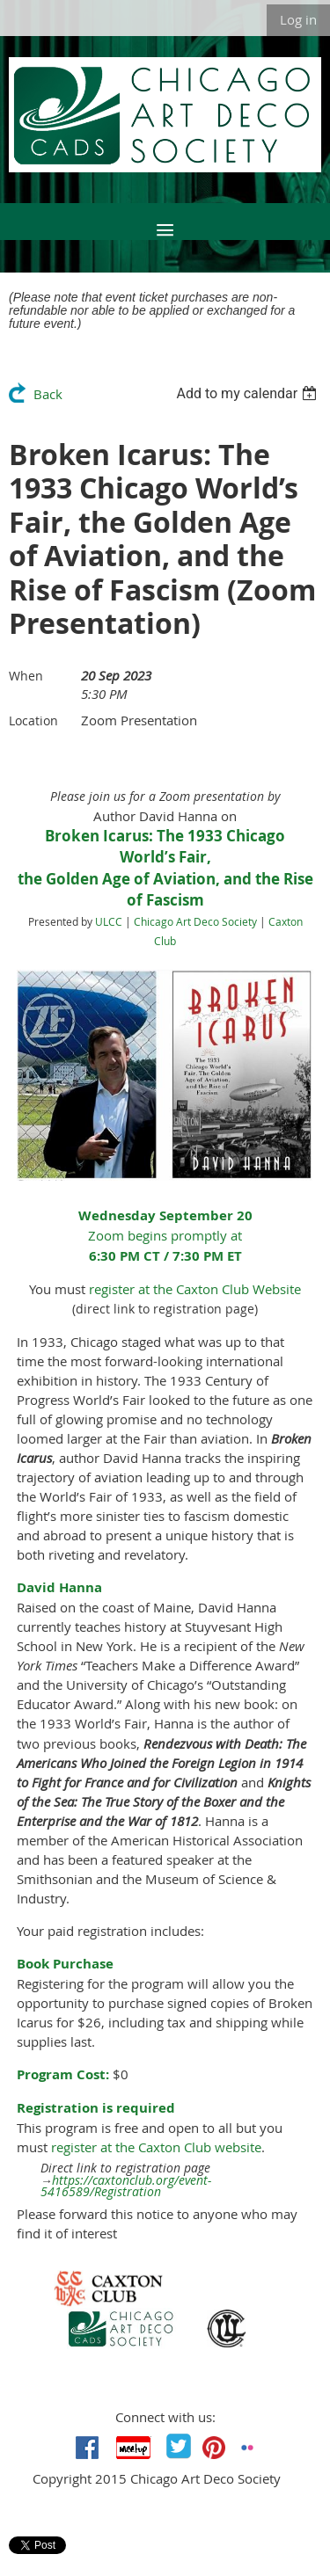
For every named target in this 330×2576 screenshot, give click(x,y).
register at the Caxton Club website (156, 2147)
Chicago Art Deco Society (195, 921)
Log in (298, 19)
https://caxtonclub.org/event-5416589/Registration (126, 2186)
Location (33, 720)
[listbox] (248, 393)
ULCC (108, 921)
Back (47, 394)
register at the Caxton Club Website (195, 1289)
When (26, 675)
